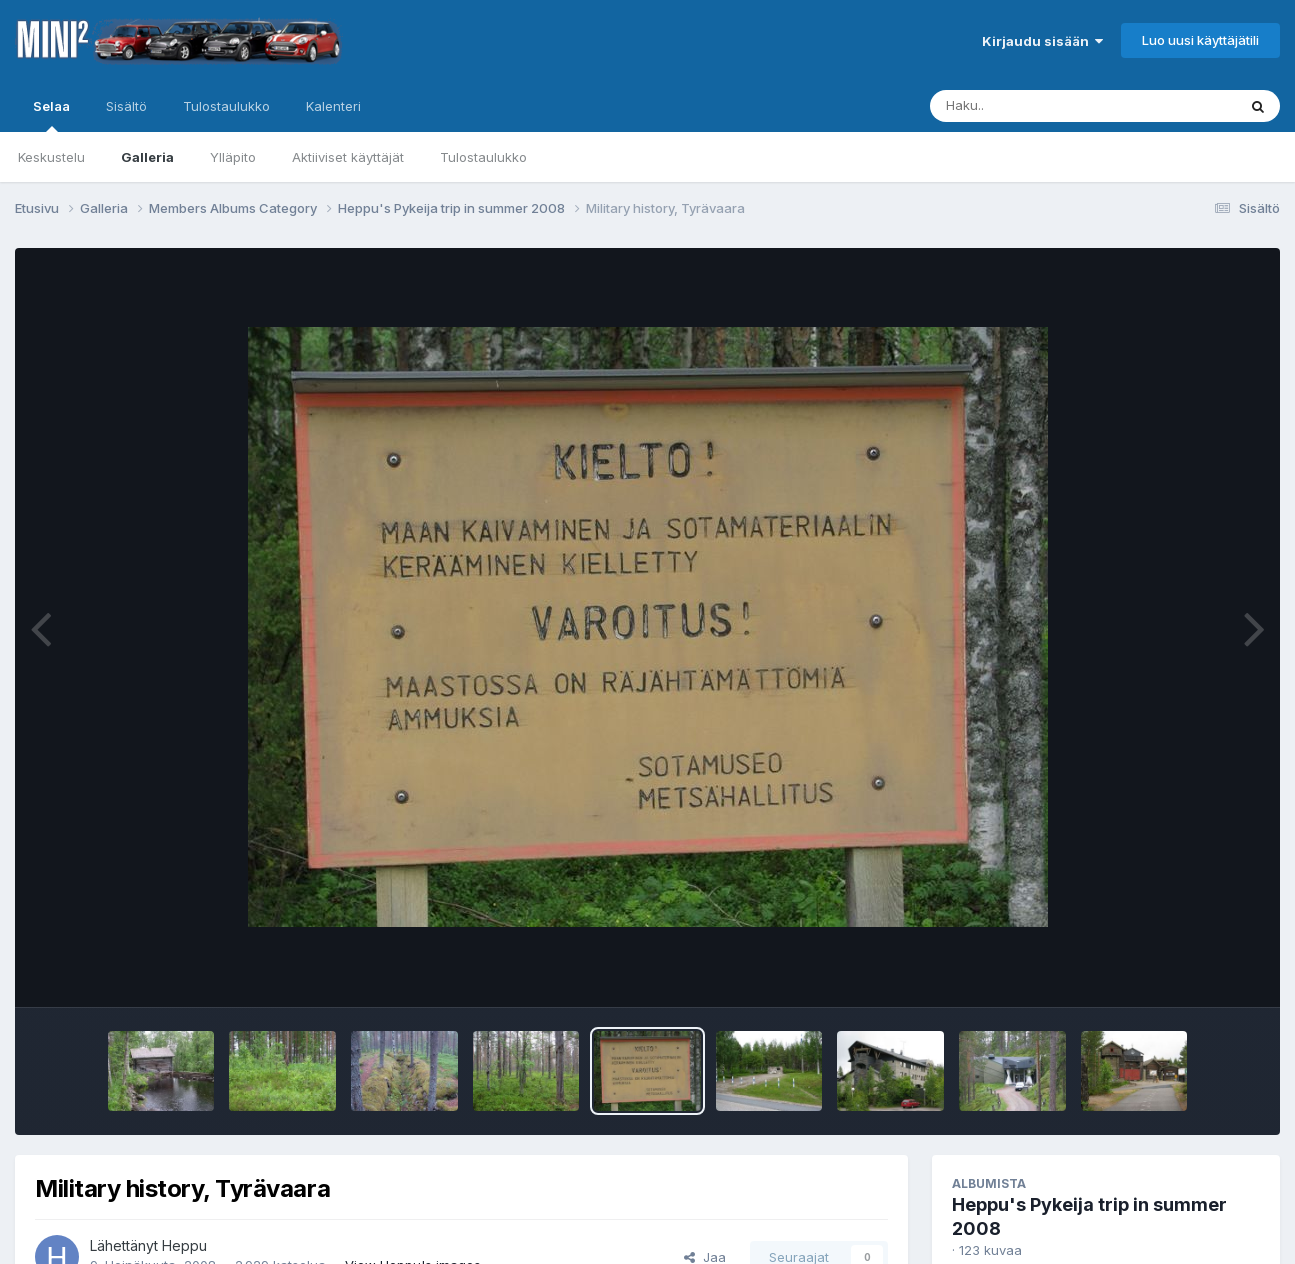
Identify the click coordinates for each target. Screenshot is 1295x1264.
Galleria (147, 157)
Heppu (184, 1245)
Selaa (51, 115)
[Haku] (1046, 106)
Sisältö (126, 106)
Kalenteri (333, 106)
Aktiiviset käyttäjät (348, 157)
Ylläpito (233, 157)
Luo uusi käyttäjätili (1200, 40)
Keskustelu (51, 157)
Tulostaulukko (483, 157)
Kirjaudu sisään (1042, 41)
